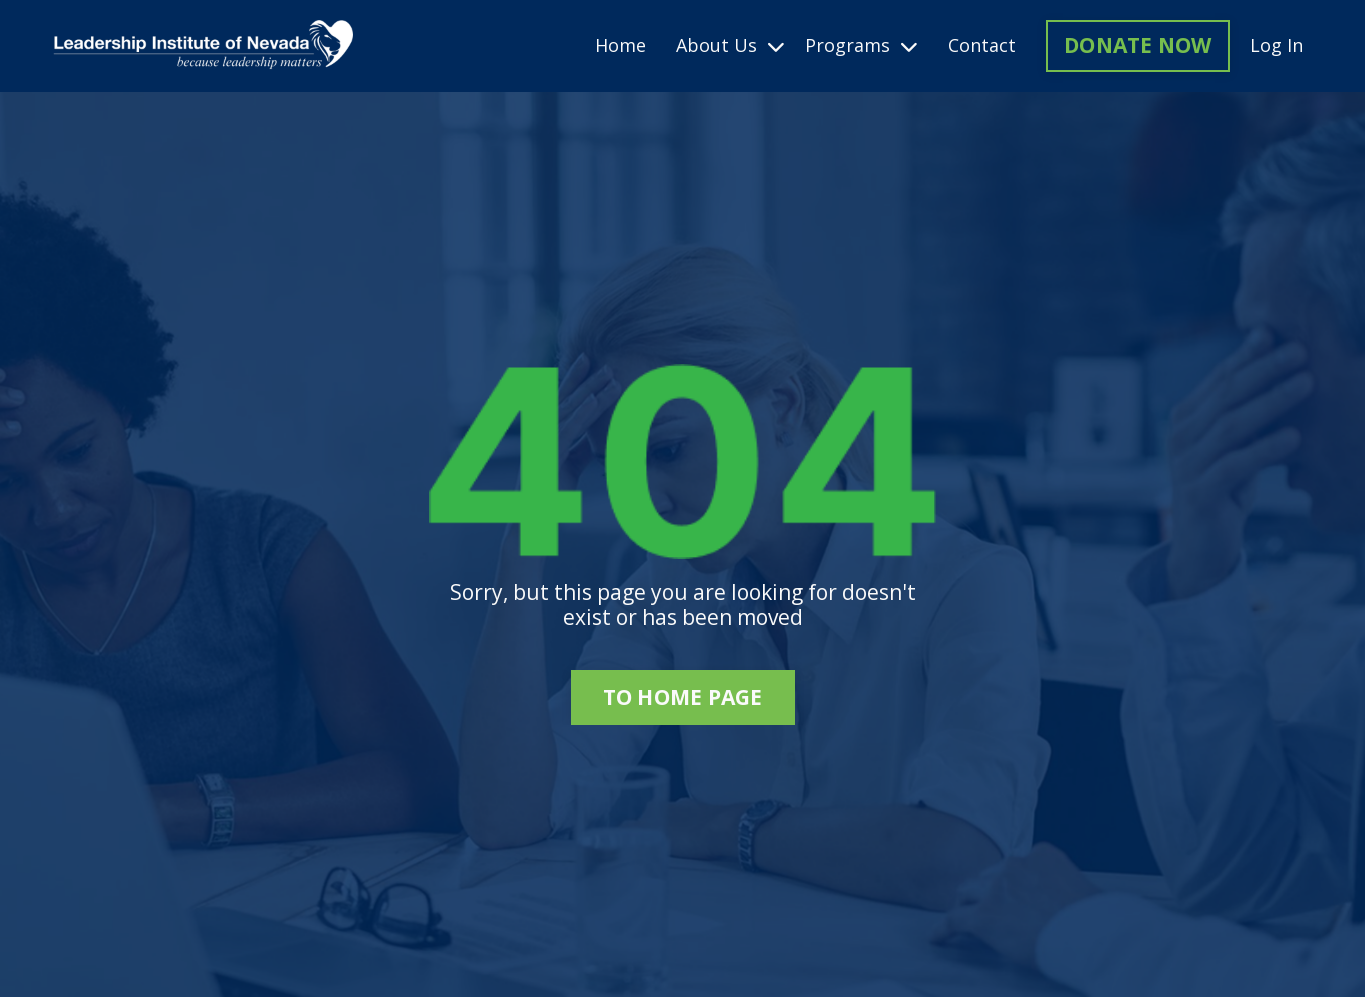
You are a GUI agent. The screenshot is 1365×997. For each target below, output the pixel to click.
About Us (730, 46)
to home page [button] (683, 697)
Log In (1276, 45)
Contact (982, 46)
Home (620, 46)
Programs (861, 46)
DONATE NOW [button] (1138, 45)
